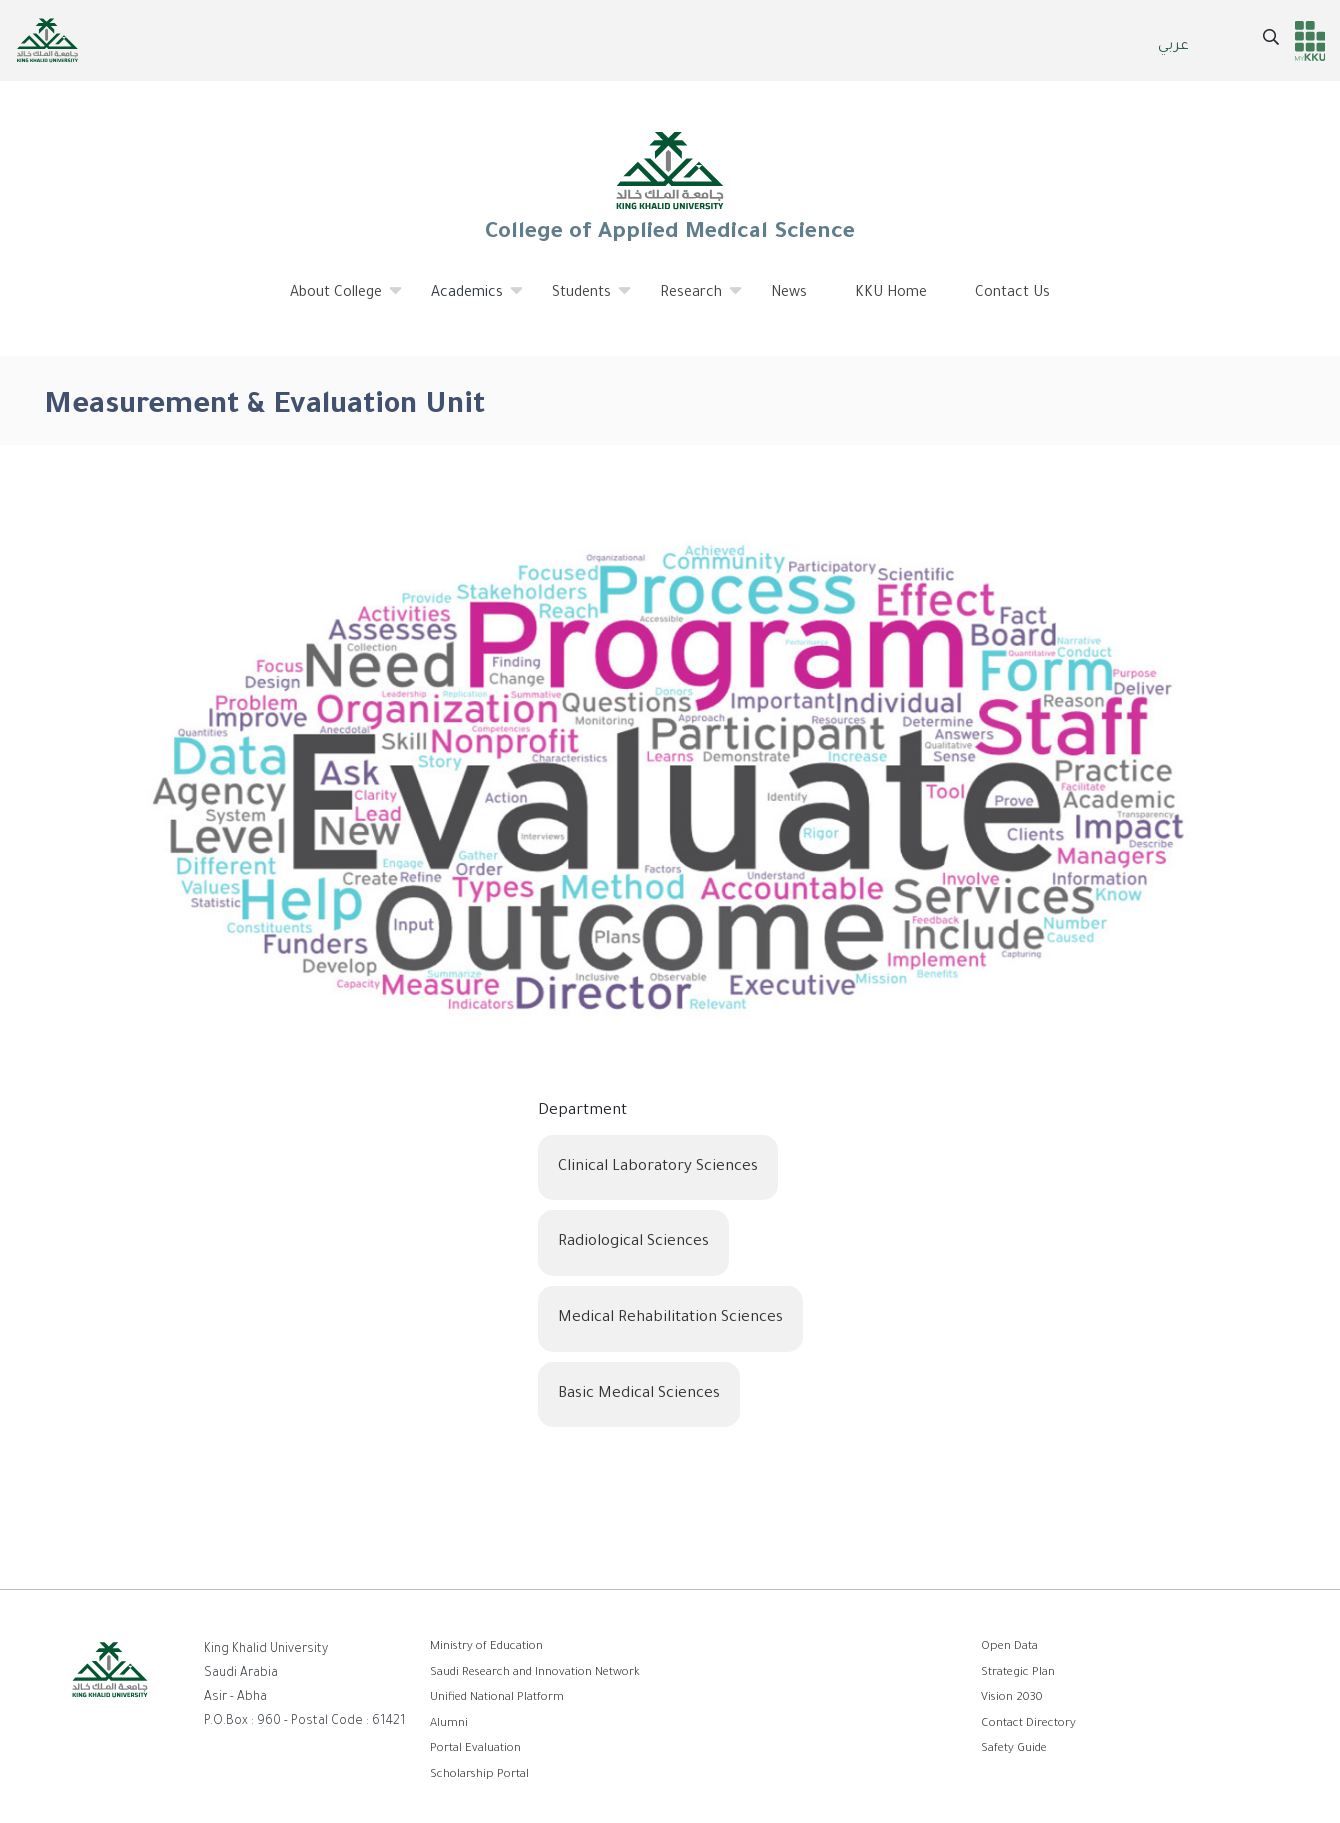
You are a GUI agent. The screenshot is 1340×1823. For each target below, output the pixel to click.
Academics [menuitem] (467, 301)
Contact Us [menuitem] (1012, 294)
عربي (1173, 47)
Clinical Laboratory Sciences (658, 1167)
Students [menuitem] (582, 301)
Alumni (449, 1724)
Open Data (1009, 1647)
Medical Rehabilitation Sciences (670, 1318)
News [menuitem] (789, 294)
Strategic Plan (1018, 1673)
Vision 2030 (1012, 1698)
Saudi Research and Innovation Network (535, 1673)
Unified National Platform (497, 1698)
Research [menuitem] (691, 301)
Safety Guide (1014, 1749)
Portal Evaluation (475, 1749)
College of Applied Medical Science (670, 186)
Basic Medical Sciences (639, 1394)
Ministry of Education (486, 1647)
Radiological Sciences (633, 1242)
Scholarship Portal (479, 1775)
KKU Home (891, 294)
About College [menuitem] (336, 301)
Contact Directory (1028, 1724)
